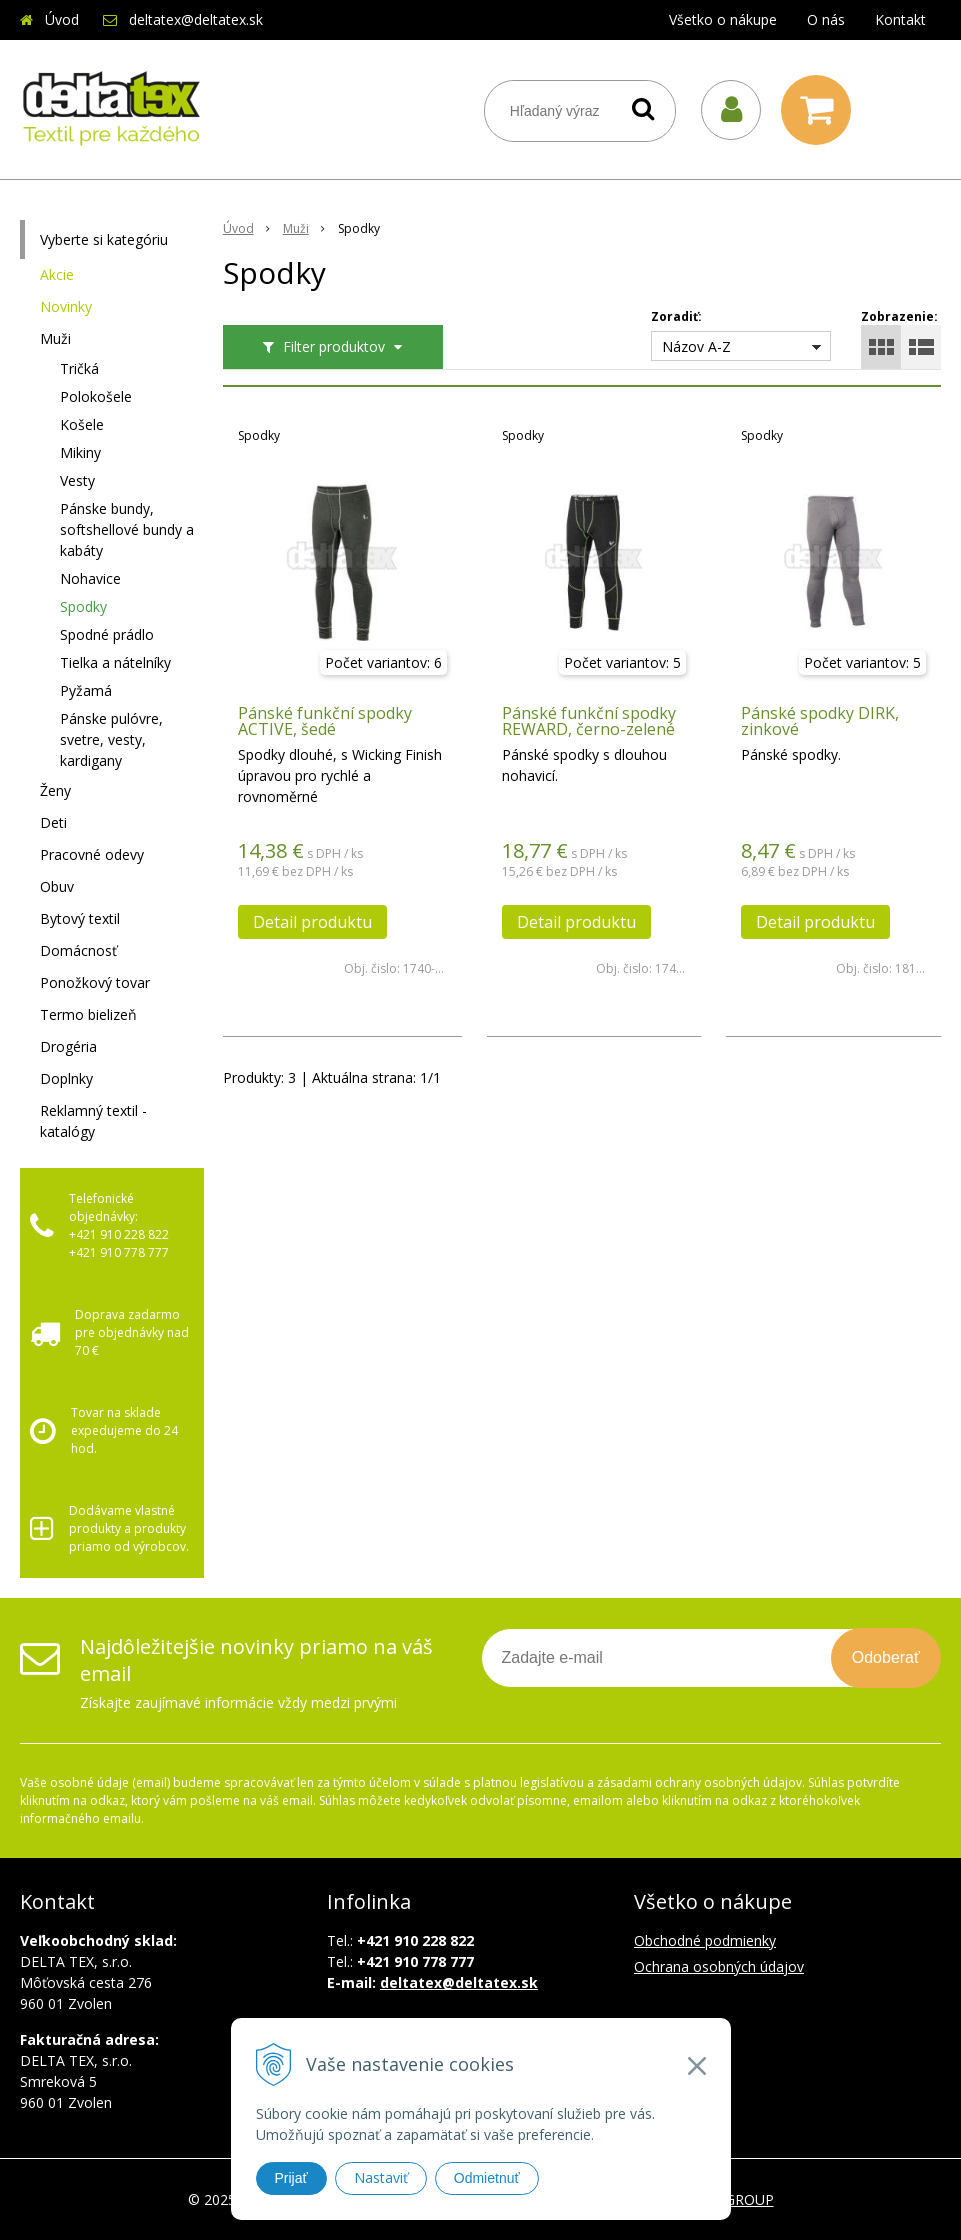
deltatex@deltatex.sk (196, 19)
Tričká (79, 368)
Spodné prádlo (107, 634)
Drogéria (68, 1046)
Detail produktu (312, 922)
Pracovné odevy (92, 854)
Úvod (62, 19)
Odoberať (886, 1657)
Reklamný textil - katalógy (93, 1121)
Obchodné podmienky (705, 1940)
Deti (53, 822)
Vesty (77, 480)
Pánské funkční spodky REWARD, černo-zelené (589, 721)
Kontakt (900, 19)
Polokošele (96, 396)
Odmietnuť (487, 2178)
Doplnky (66, 1078)
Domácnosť (78, 950)
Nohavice (90, 578)
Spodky (83, 606)
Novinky (66, 306)
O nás (826, 19)
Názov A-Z (696, 346)
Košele (82, 424)
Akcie (57, 274)
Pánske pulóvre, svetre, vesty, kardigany (111, 739)
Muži (55, 338)
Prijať (291, 2178)
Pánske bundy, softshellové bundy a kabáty (127, 529)
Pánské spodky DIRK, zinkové (820, 721)
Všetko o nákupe (723, 19)
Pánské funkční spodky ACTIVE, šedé (325, 721)
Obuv (57, 886)
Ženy (55, 790)
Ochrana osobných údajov (719, 1966)
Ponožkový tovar (95, 982)
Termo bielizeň (88, 1014)
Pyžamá (86, 690)
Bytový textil (80, 918)
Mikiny (80, 452)
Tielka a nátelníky (115, 662)
